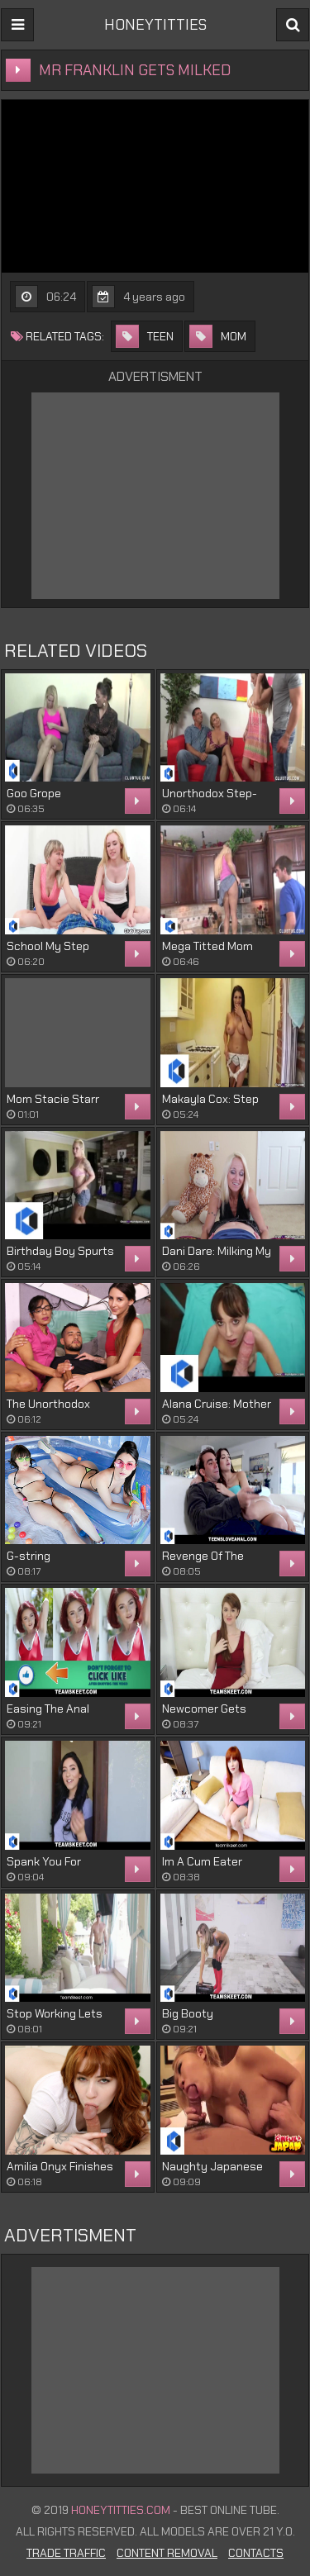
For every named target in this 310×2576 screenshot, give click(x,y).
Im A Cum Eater (202, 1861)
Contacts (256, 2552)
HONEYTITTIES (155, 25)
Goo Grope (34, 793)
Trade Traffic (66, 2552)
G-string (28, 1555)
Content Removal (167, 2552)
